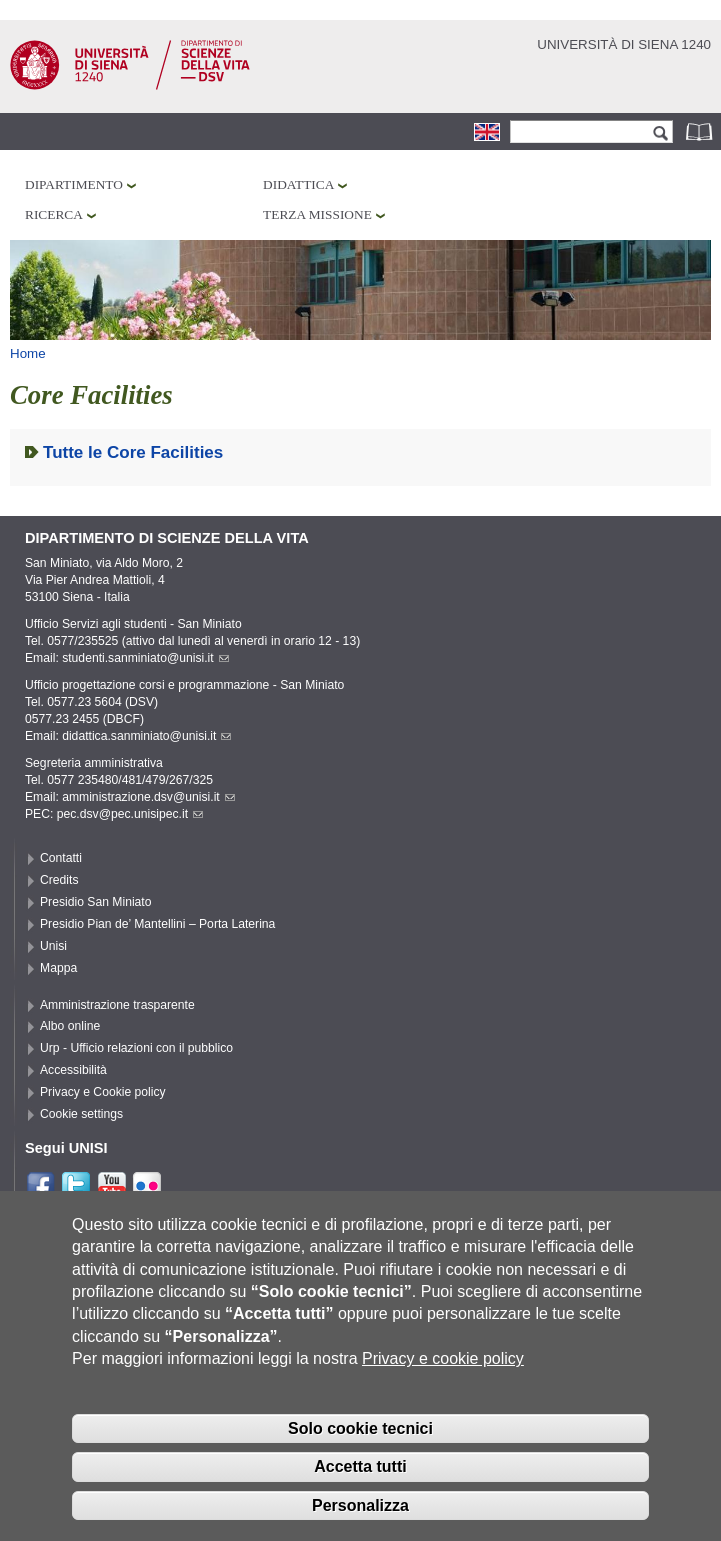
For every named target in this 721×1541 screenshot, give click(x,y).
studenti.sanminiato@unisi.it (145, 658)
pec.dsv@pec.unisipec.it (130, 814)
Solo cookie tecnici (360, 1455)
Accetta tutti (360, 1493)
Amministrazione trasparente (117, 1005)
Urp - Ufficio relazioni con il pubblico (136, 1048)
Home (28, 353)
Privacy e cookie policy (443, 1385)
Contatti (61, 858)
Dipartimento (74, 184)
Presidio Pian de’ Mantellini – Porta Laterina (157, 924)
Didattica (298, 184)
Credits (59, 880)
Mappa (58, 968)
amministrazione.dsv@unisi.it (148, 797)
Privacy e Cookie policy (103, 1092)
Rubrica (701, 131)
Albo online (70, 1026)
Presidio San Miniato (96, 902)
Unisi (53, 946)
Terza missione (317, 214)
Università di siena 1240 (624, 44)
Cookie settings (81, 1114)
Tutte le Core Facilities (133, 452)
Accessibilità (73, 1070)
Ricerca (54, 214)
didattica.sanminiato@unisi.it (146, 736)
